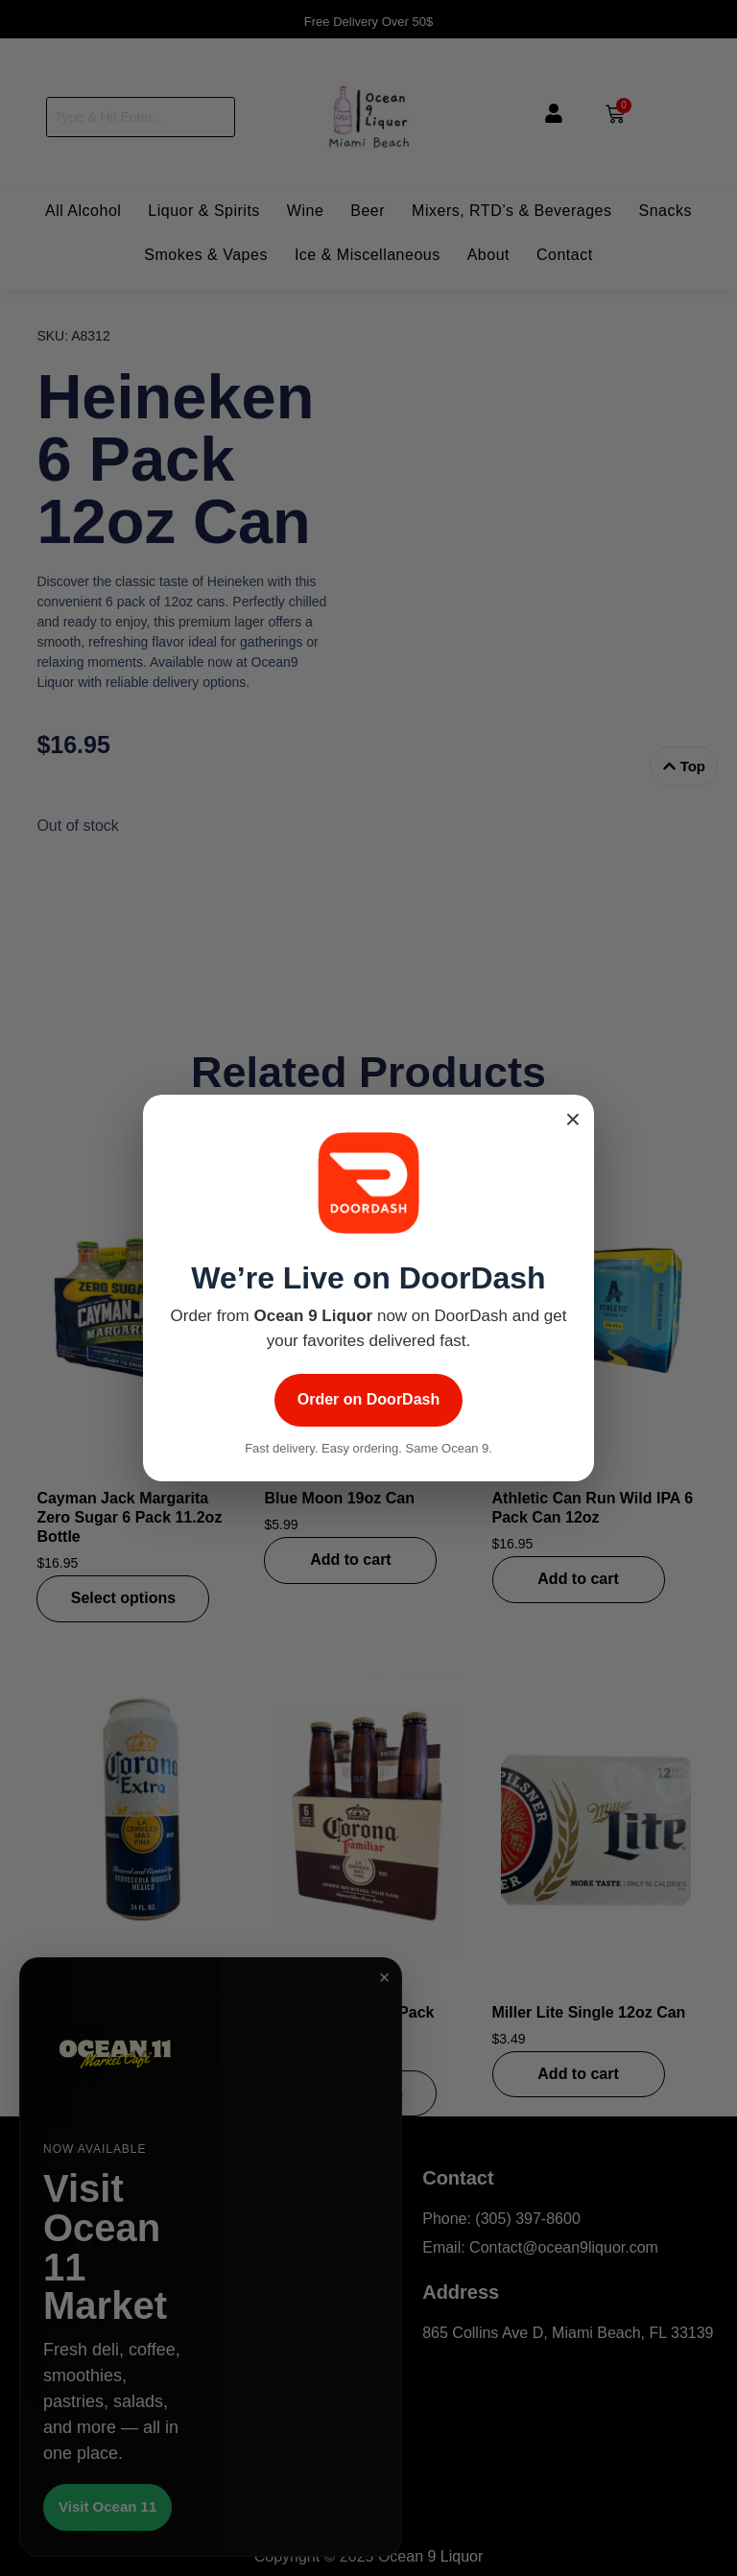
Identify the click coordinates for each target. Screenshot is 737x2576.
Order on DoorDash (368, 1399)
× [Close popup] (573, 1119)
